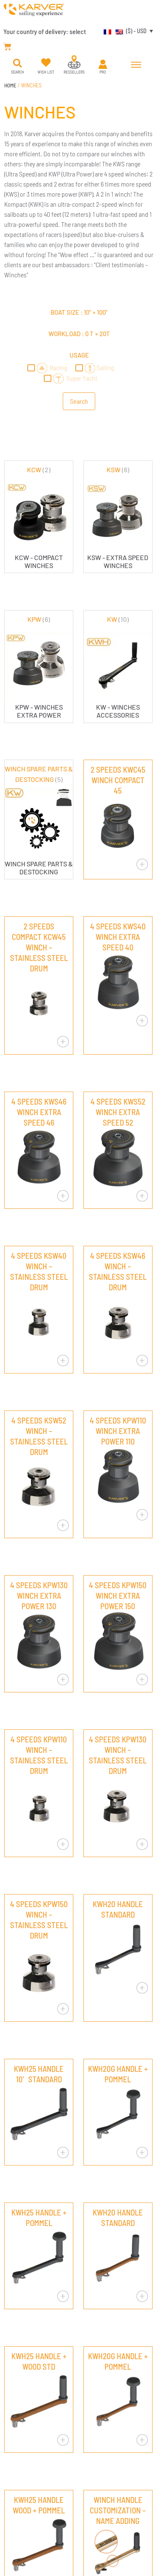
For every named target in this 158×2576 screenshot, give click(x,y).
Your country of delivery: (44, 31)
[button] (17, 63)
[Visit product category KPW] (39, 666)
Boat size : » (79, 312)
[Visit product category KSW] (118, 517)
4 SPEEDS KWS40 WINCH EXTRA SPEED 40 (118, 936)
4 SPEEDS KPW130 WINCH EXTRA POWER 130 (39, 1595)
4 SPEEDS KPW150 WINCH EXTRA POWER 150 (118, 1595)
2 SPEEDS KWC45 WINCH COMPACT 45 (118, 780)
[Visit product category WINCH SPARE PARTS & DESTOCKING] (39, 819)
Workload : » (79, 333)
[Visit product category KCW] (39, 517)
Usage (79, 355)
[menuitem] (105, 30)
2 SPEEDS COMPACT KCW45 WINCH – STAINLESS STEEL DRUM (39, 947)
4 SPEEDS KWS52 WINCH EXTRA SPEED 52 (118, 1112)
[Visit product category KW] (118, 666)
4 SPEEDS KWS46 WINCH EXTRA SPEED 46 (39, 1112)
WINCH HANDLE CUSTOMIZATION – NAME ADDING (118, 2510)
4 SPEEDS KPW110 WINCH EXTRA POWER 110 (118, 1431)
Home (10, 85)
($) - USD (136, 30)
